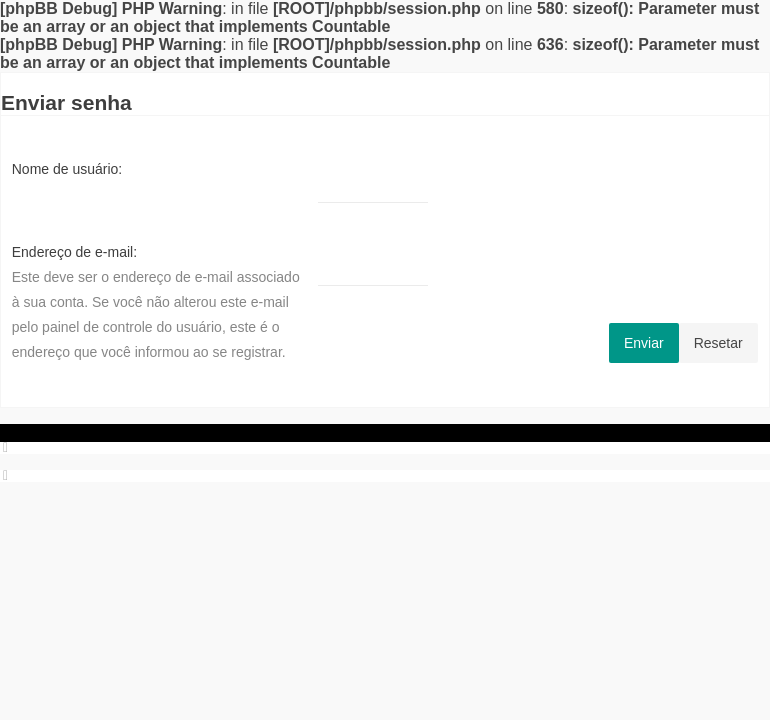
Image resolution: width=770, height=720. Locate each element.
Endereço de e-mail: (74, 252)
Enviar (644, 343)
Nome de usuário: (67, 169)
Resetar (718, 343)
